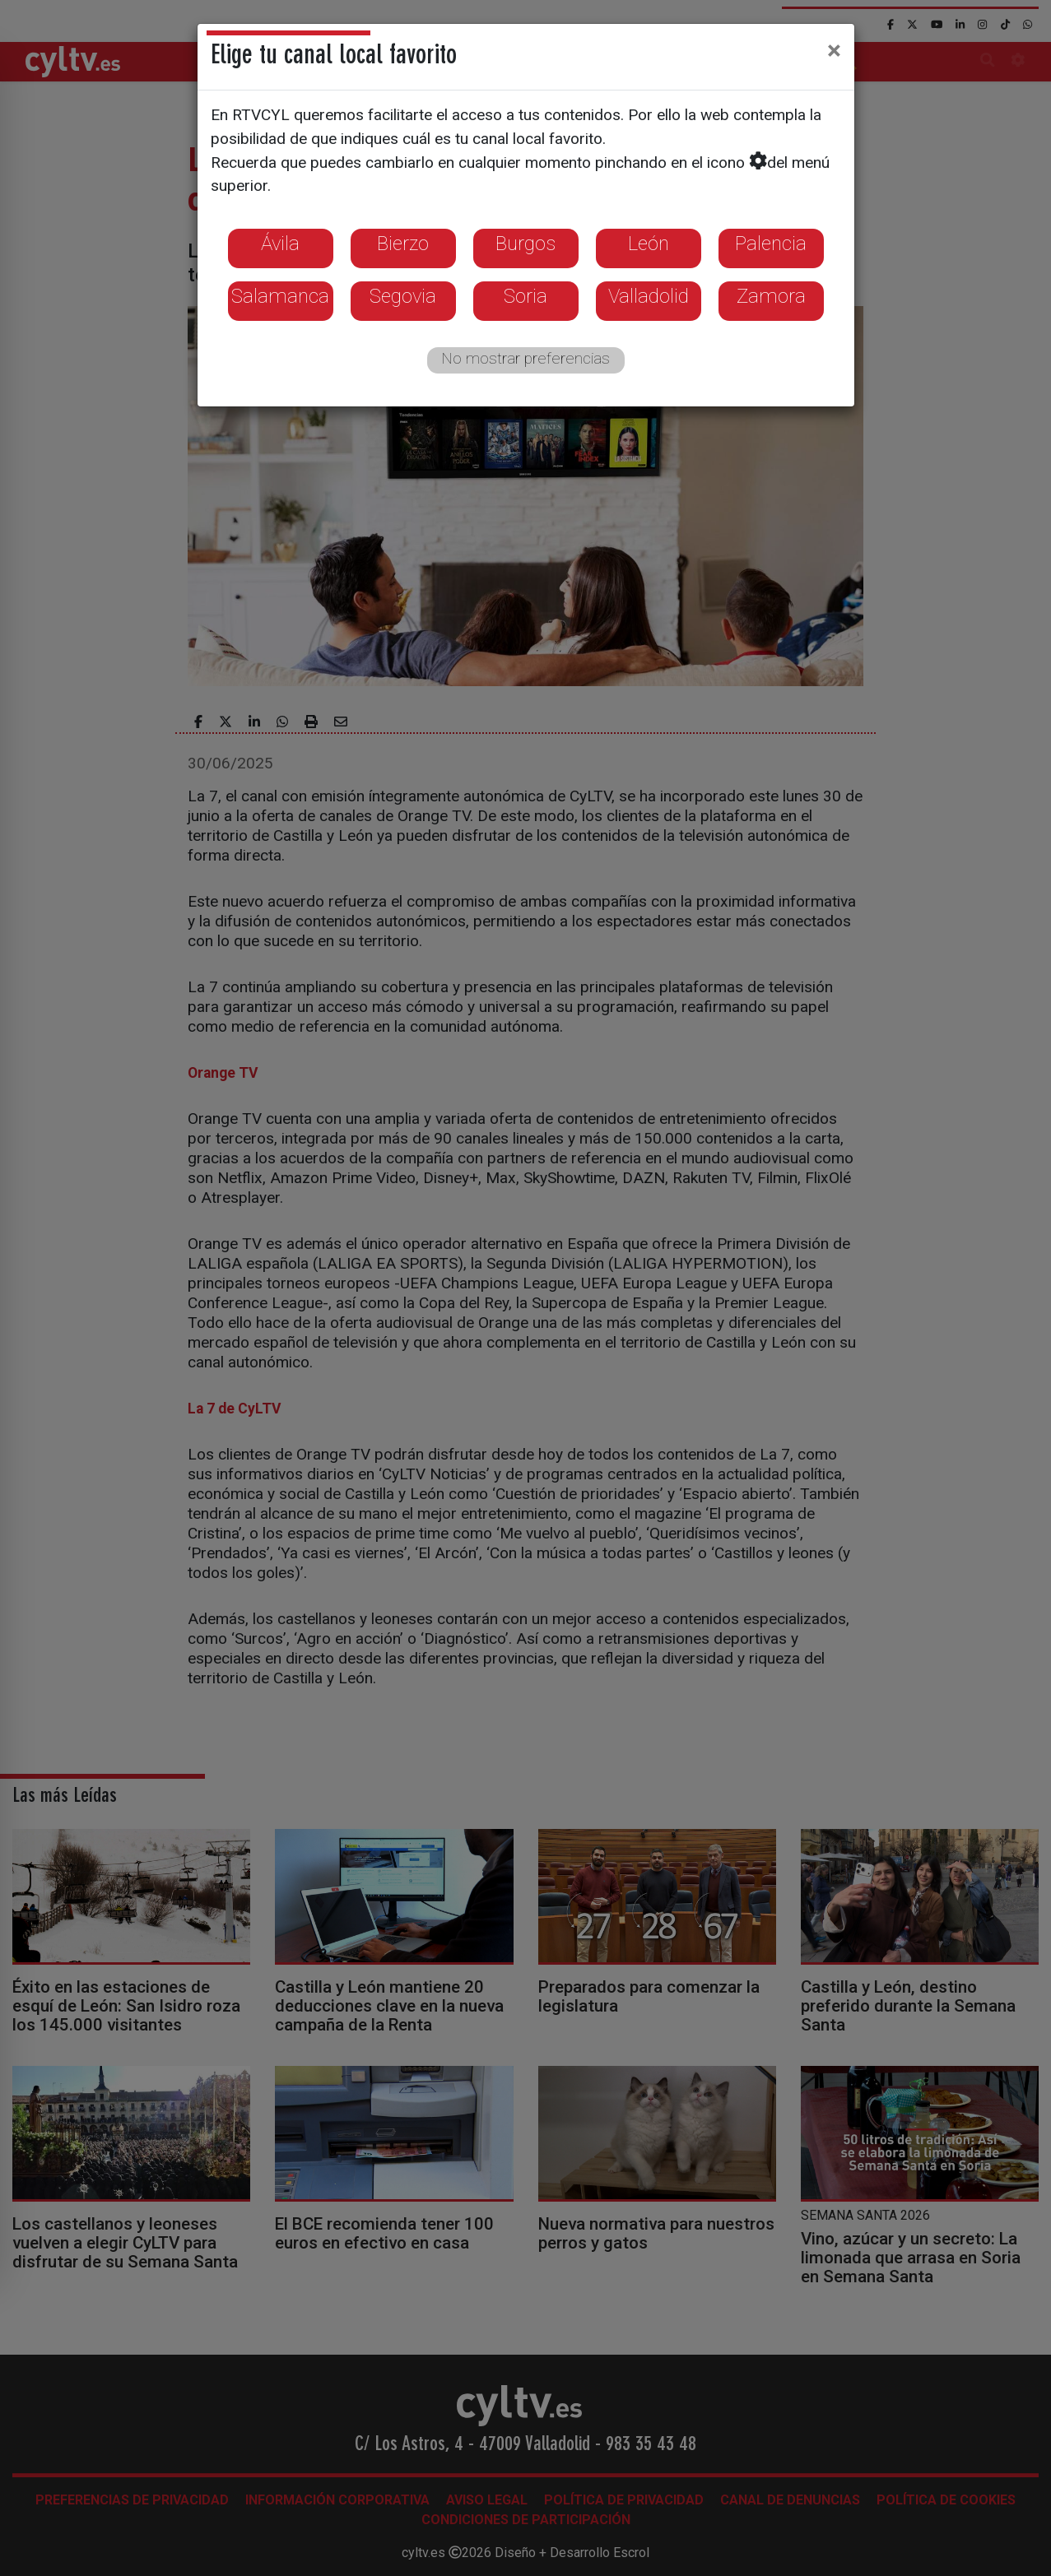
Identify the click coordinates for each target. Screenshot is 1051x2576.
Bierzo (403, 243)
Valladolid (648, 296)
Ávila (280, 243)
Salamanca (280, 296)
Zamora (771, 296)
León (648, 243)
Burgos (525, 243)
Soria (525, 296)
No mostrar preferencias (525, 358)
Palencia (771, 243)
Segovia (403, 296)
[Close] (834, 50)
